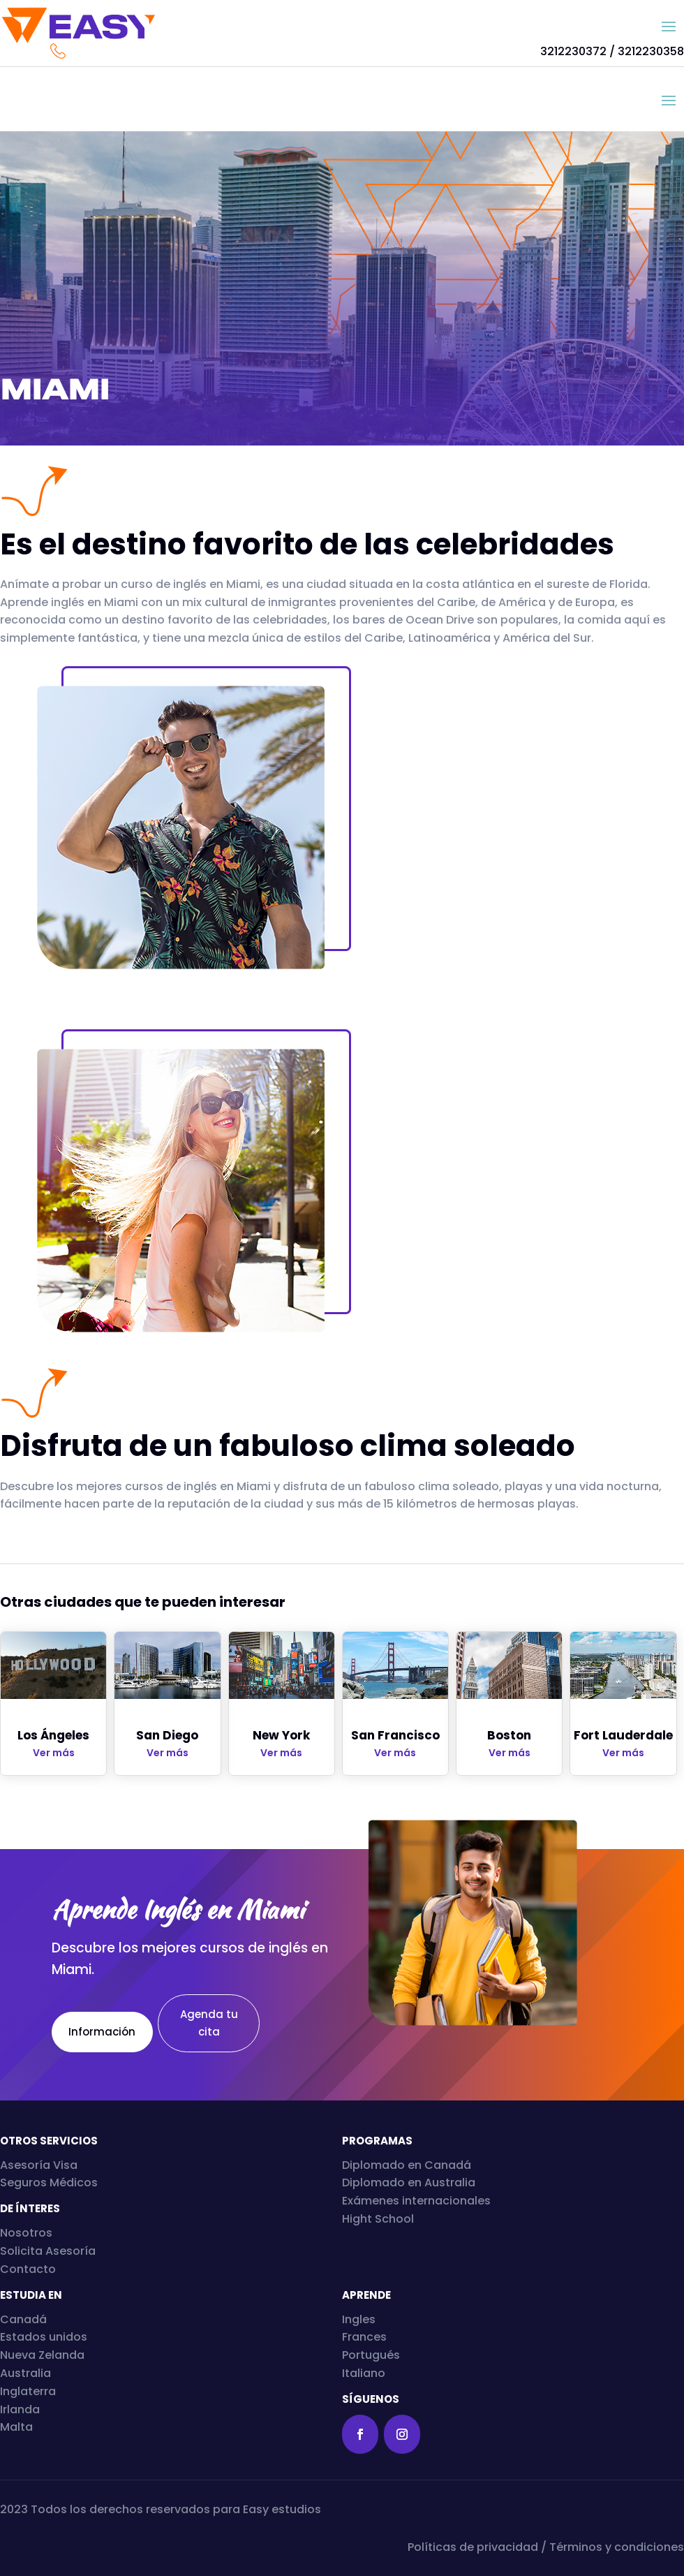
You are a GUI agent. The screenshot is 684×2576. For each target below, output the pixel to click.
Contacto (28, 2269)
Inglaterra (28, 2391)
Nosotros (26, 2233)
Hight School (378, 2219)
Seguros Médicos (49, 2182)
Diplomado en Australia (408, 2182)
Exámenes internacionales (416, 2201)
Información (106, 2031)
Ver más (54, 1753)
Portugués (371, 2355)
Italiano (363, 2373)
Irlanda (20, 2409)
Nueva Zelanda (42, 2355)
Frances (364, 2337)
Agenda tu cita (209, 2023)
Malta (16, 2427)
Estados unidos (43, 2337)
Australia (25, 2373)
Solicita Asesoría (48, 2251)
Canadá (23, 2319)
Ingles (359, 2319)
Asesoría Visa (38, 2165)
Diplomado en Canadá (406, 2165)
